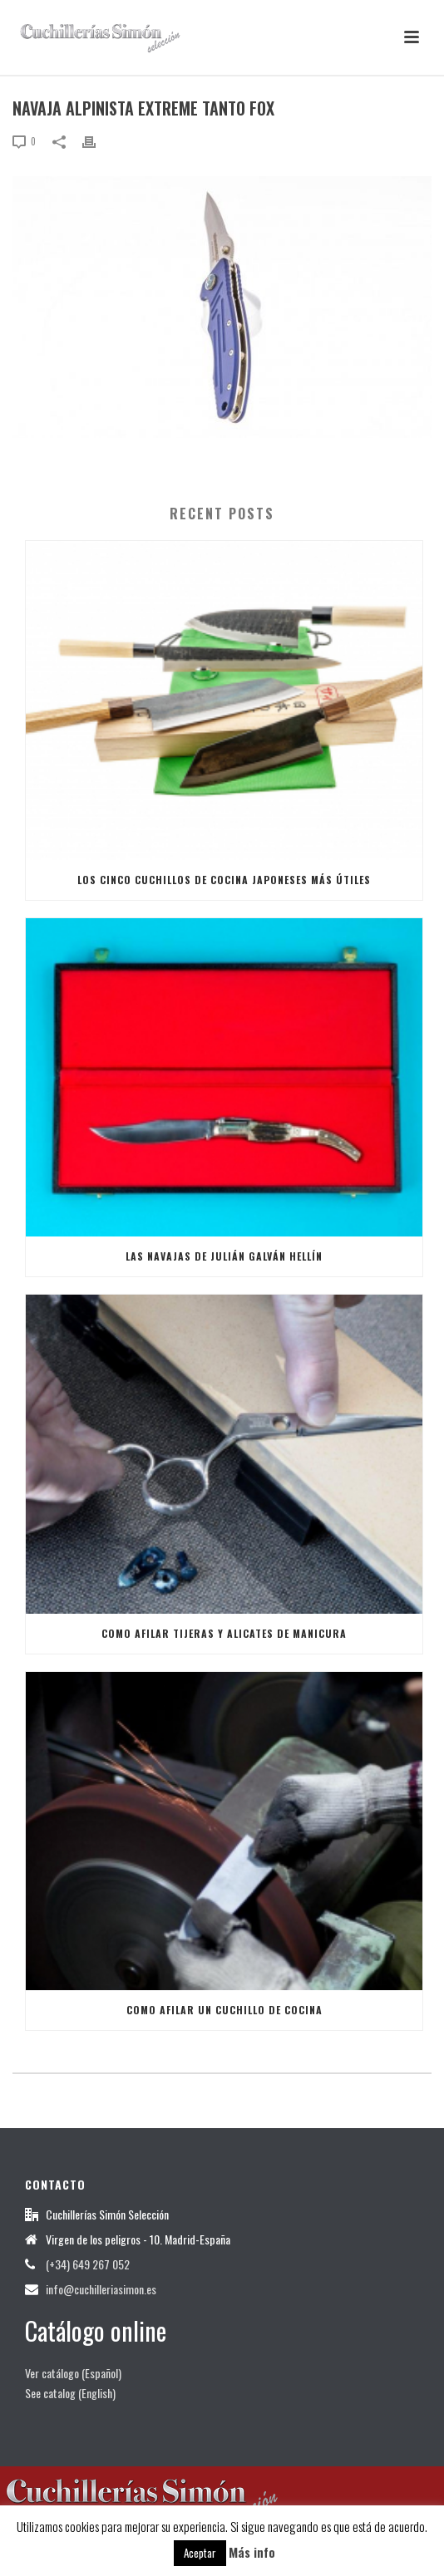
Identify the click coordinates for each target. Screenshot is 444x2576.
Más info (252, 2552)
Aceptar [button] (200, 2552)
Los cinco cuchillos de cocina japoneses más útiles (224, 880)
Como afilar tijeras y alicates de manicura (224, 1633)
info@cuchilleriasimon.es (101, 2289)
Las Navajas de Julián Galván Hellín (224, 1256)
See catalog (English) (70, 2392)
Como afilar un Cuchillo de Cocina (224, 2010)
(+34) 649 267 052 (88, 2264)
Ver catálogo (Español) (73, 2373)
